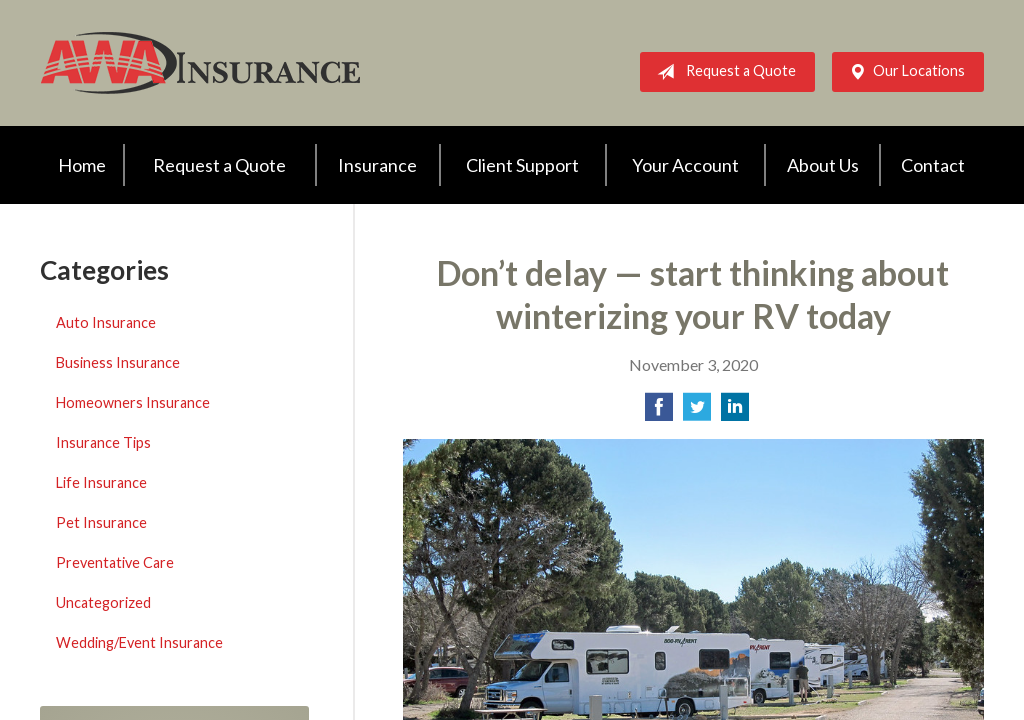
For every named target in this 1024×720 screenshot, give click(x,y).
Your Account (685, 165)
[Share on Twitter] (697, 412)
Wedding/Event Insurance (139, 642)
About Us (823, 165)
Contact (933, 165)
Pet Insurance (101, 522)
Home (82, 165)
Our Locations (903, 72)
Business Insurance (118, 362)
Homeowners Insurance (133, 402)
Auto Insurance (106, 322)
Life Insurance (101, 482)
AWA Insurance (200, 63)
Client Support (522, 165)
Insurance (377, 165)
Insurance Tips (103, 442)
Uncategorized (103, 602)
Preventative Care (115, 562)
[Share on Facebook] (659, 412)
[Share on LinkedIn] (735, 412)
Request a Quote (722, 72)
